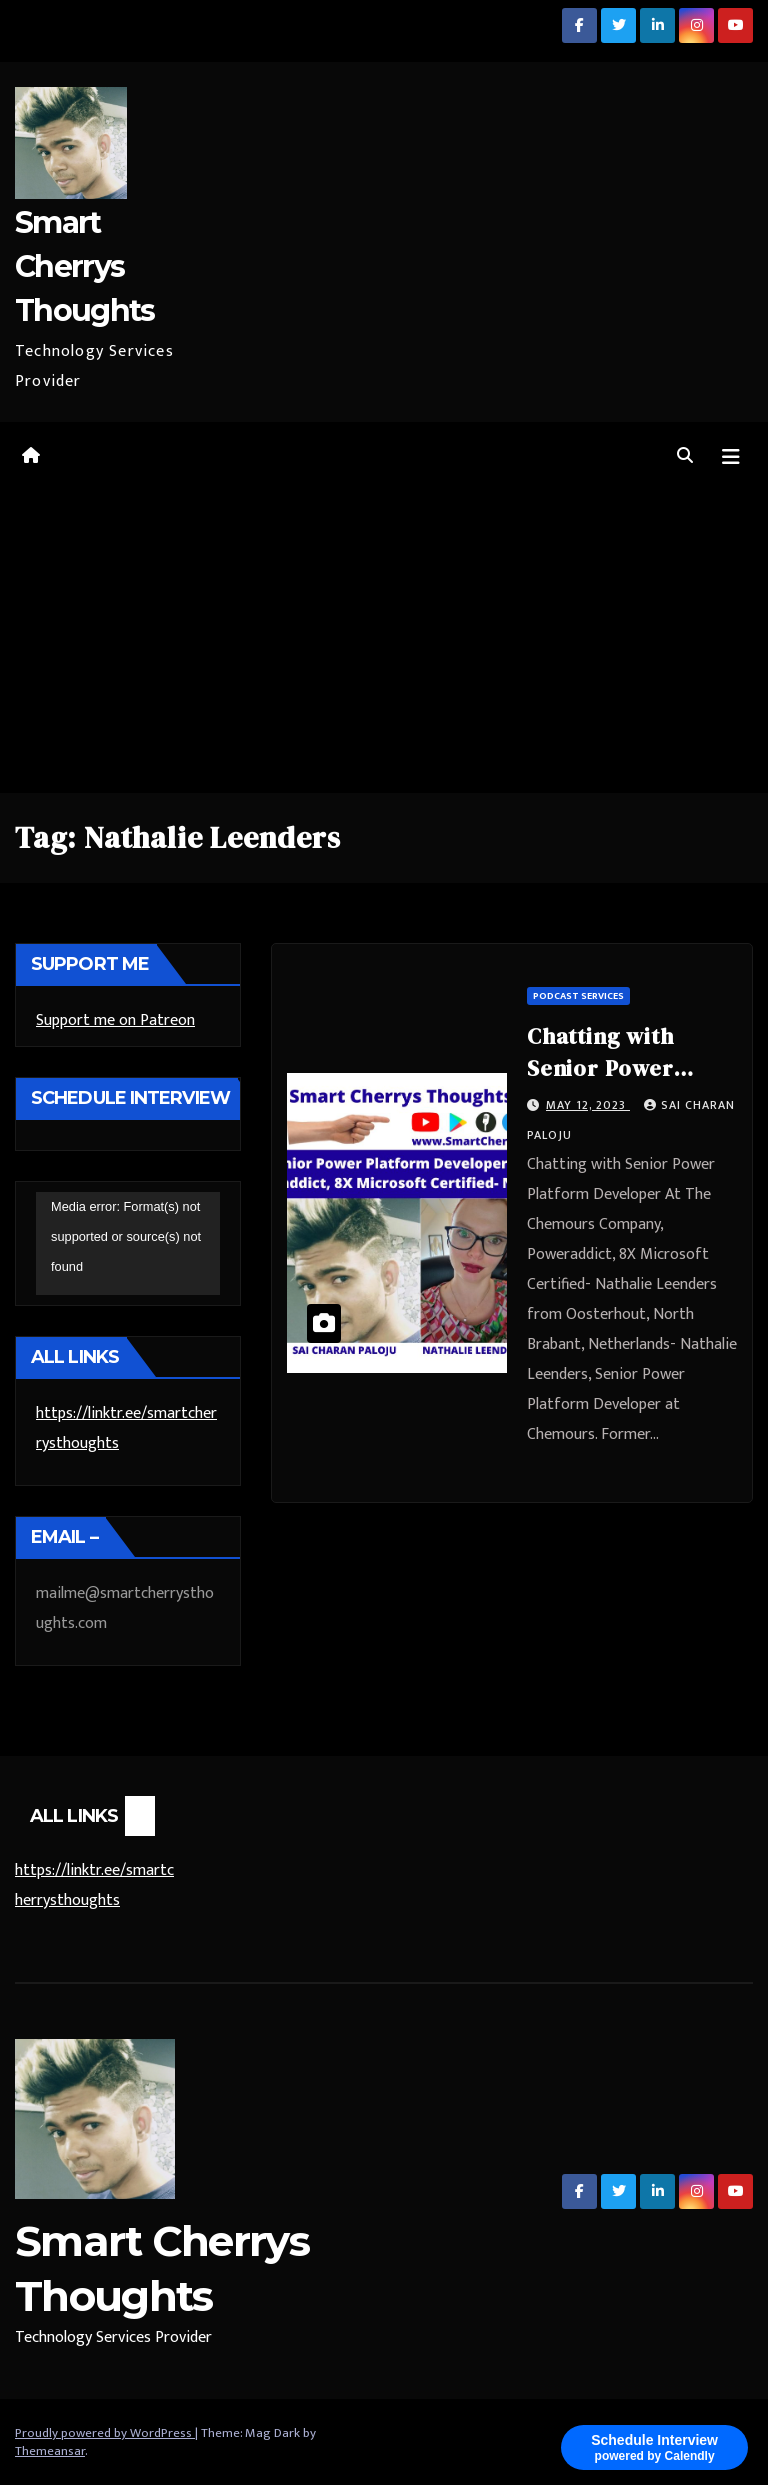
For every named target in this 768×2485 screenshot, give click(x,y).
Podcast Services (578, 996)
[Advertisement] (384, 643)
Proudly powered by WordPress (105, 2433)
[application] (128, 1244)
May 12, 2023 (588, 1105)
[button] (685, 456)
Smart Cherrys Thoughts (84, 266)
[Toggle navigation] (731, 457)
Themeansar (50, 2451)
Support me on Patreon (115, 1020)
